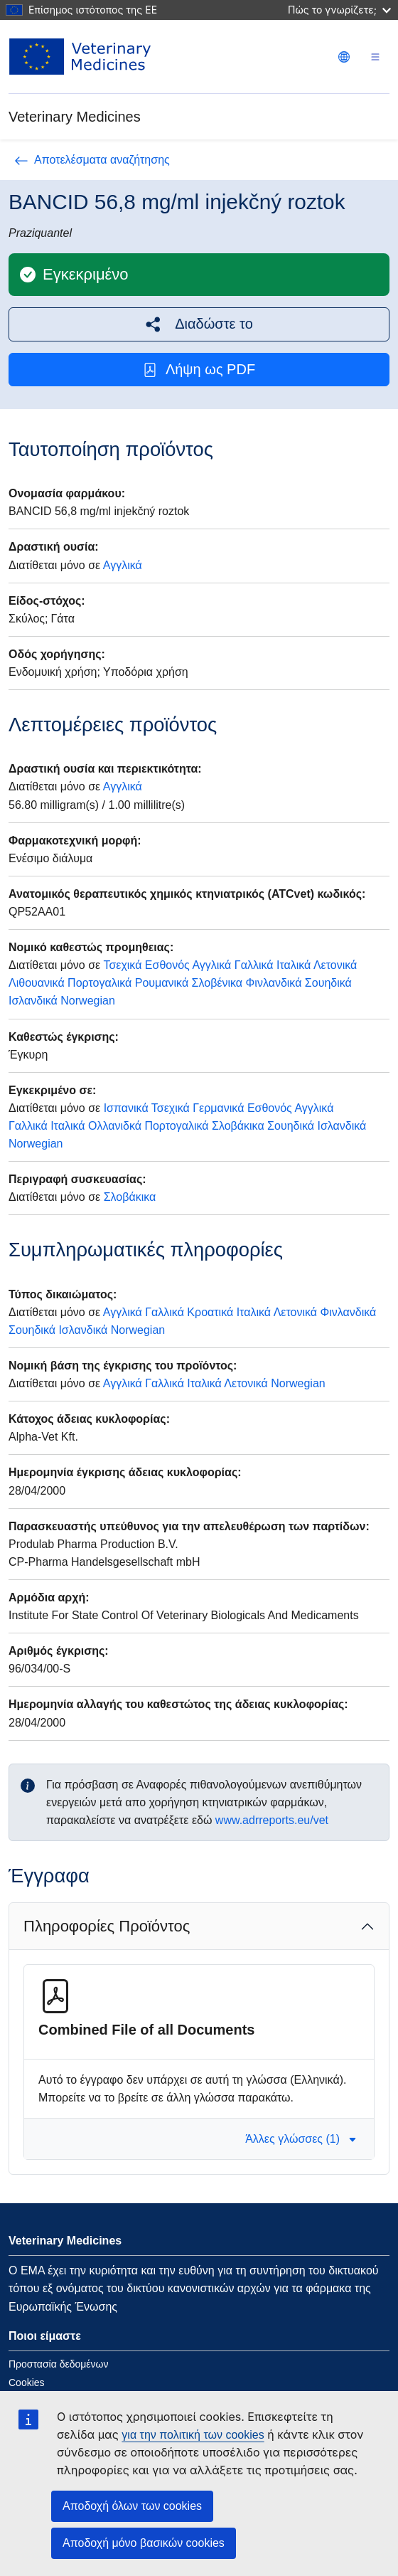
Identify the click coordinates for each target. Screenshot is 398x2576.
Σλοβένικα (217, 983)
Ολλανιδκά (114, 1126)
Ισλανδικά (33, 1001)
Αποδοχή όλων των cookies (132, 2506)
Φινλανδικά (274, 983)
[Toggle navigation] (375, 56)
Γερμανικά (218, 1108)
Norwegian (87, 1001)
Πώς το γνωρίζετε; (339, 10)
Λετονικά (335, 965)
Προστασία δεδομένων (59, 2364)
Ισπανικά (126, 1108)
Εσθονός (167, 965)
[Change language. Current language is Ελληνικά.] (344, 57)
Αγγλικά (122, 565)
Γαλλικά (254, 965)
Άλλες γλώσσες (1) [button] (301, 2139)
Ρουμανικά (161, 983)
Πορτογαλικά (99, 983)
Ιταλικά (293, 965)
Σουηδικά (328, 983)
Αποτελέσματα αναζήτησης (92, 160)
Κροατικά (210, 1312)
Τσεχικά (122, 965)
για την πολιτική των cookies (193, 2435)
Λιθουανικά (37, 983)
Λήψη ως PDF (199, 369)
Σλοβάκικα (238, 1126)
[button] (199, 324)
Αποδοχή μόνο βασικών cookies (144, 2543)
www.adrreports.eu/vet (271, 1820)
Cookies (27, 2382)
